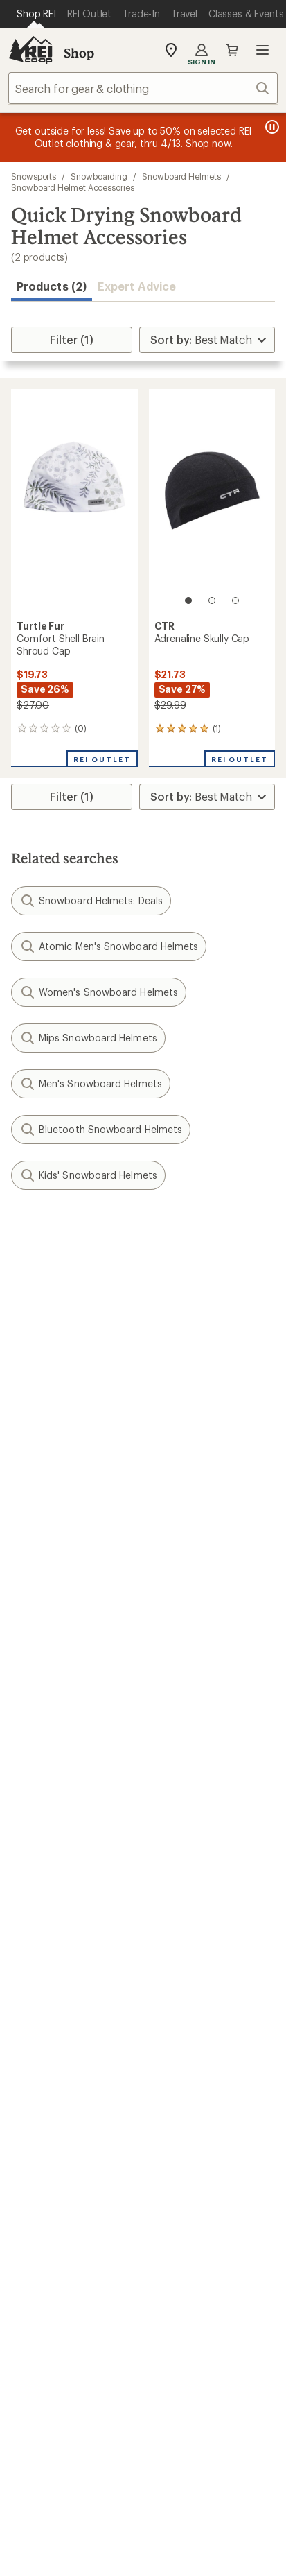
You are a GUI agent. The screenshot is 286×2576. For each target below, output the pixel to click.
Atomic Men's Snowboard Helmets (108, 946)
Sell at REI (35, 2079)
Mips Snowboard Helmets (88, 1038)
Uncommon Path (192, 1938)
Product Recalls (83, 2537)
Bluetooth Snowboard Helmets (100, 1129)
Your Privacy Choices (185, 2481)
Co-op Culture (47, 2059)
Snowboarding (99, 176)
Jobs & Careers (49, 2038)
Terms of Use (75, 2481)
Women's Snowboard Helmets (98, 992)
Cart (232, 50)
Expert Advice (137, 286)
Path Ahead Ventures (202, 1959)
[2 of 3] (212, 600)
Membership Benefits (65, 1736)
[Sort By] (207, 340)
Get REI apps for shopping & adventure (143, 2347)
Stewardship (181, 2139)
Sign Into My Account (66, 1673)
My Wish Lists (45, 1715)
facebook (126, 2308)
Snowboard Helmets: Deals (91, 900)
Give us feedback (108, 1238)
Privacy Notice (77, 2501)
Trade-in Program (54, 1977)
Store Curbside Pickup (206, 1733)
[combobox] (143, 88)
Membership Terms (69, 2555)
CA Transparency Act (190, 2537)
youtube (193, 2308)
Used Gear (37, 1956)
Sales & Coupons (192, 1815)
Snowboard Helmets (181, 176)
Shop (79, 52)
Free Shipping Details (202, 1835)
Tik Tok (92, 2308)
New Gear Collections (65, 1935)
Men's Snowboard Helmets (90, 1083)
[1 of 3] (188, 600)
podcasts (227, 2308)
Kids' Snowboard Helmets (88, 1175)
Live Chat (34, 2242)
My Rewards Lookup (63, 1694)
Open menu (262, 50)
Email (22, 1335)
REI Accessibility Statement (198, 2555)
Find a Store (41, 2221)
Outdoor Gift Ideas (59, 1815)
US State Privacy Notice (187, 2501)
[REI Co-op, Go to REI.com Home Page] (30, 50)
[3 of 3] (235, 600)
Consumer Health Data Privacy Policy (143, 2519)
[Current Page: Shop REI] (36, 14)
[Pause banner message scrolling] (270, 127)
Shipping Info (184, 1754)
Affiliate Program (53, 2100)
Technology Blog (192, 2118)
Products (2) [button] (52, 286)
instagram (59, 2308)
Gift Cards (36, 1835)
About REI (175, 2038)
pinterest (160, 2308)
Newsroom (177, 2097)
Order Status (181, 1673)
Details (203, 1306)
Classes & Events (191, 1917)
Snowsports (33, 176)
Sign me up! (142, 1401)
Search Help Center (61, 2200)
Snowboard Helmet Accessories (72, 187)
